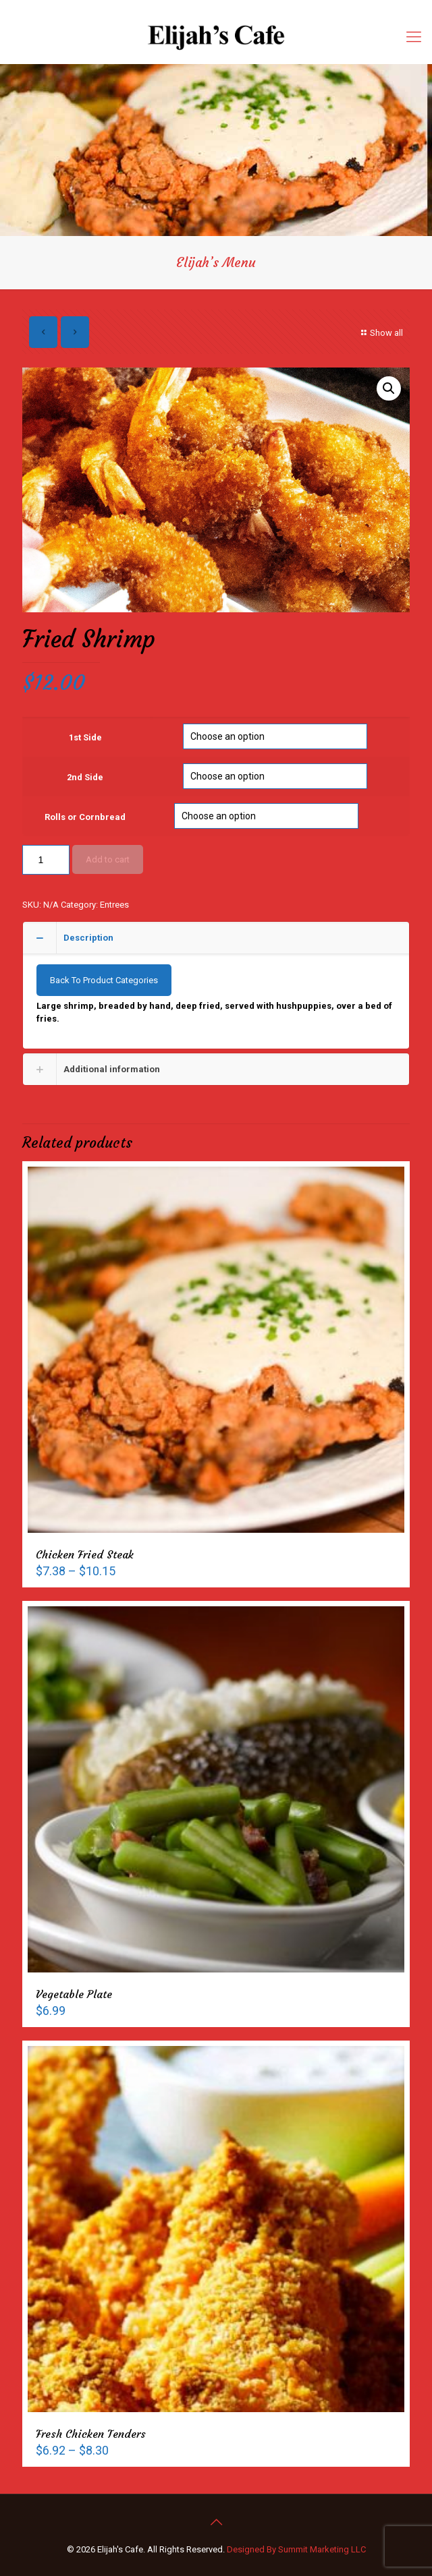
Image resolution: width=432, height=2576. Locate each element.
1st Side (85, 737)
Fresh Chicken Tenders (91, 2433)
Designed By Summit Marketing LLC (296, 2549)
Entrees (114, 905)
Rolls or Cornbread (85, 817)
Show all (380, 333)
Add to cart (108, 859)
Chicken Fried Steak (85, 1554)
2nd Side (85, 777)
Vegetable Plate (74, 1994)
